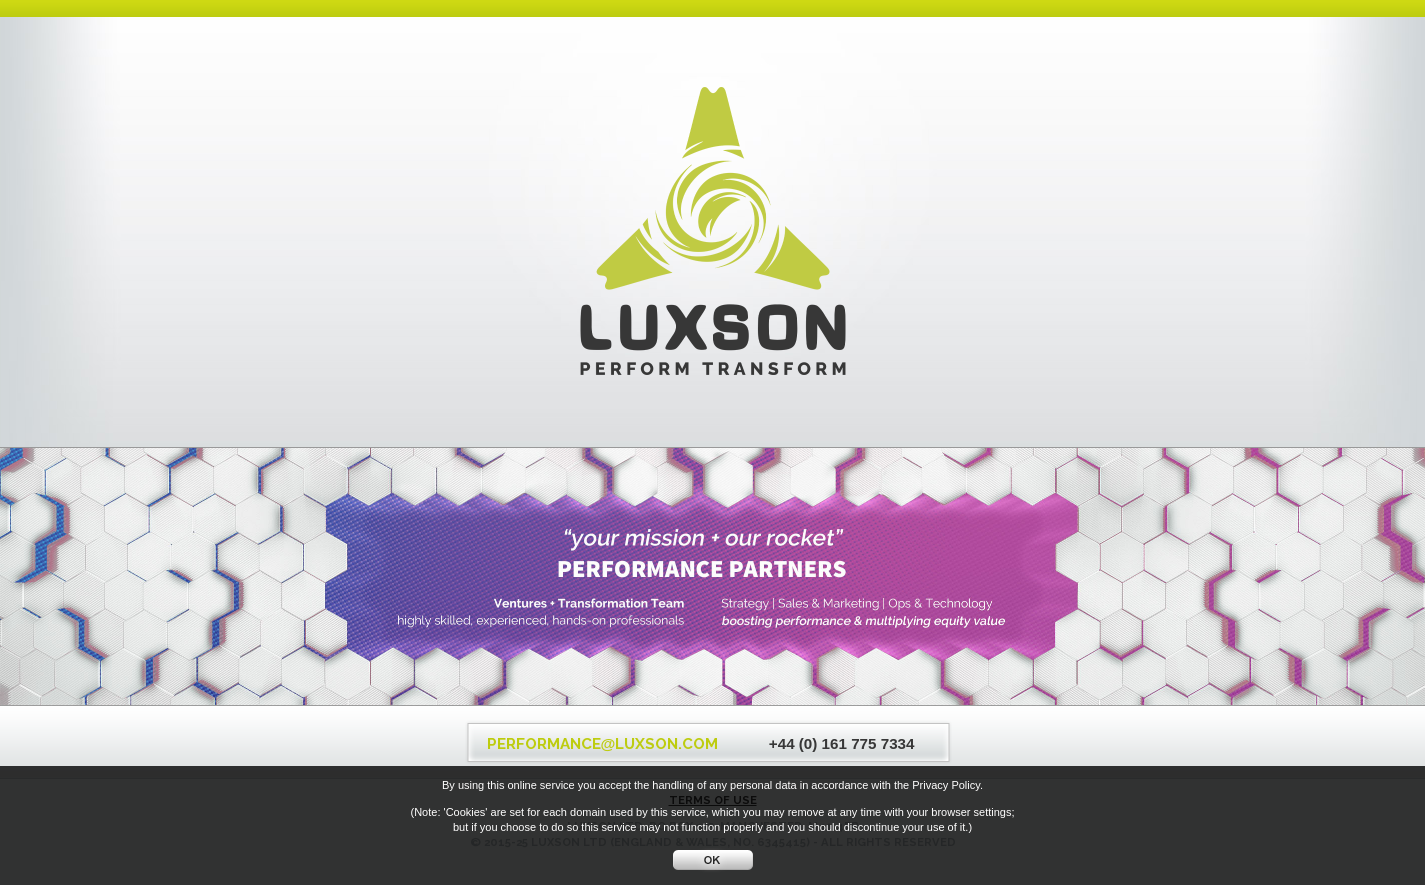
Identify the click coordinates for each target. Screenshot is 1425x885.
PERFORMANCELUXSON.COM (603, 744)
